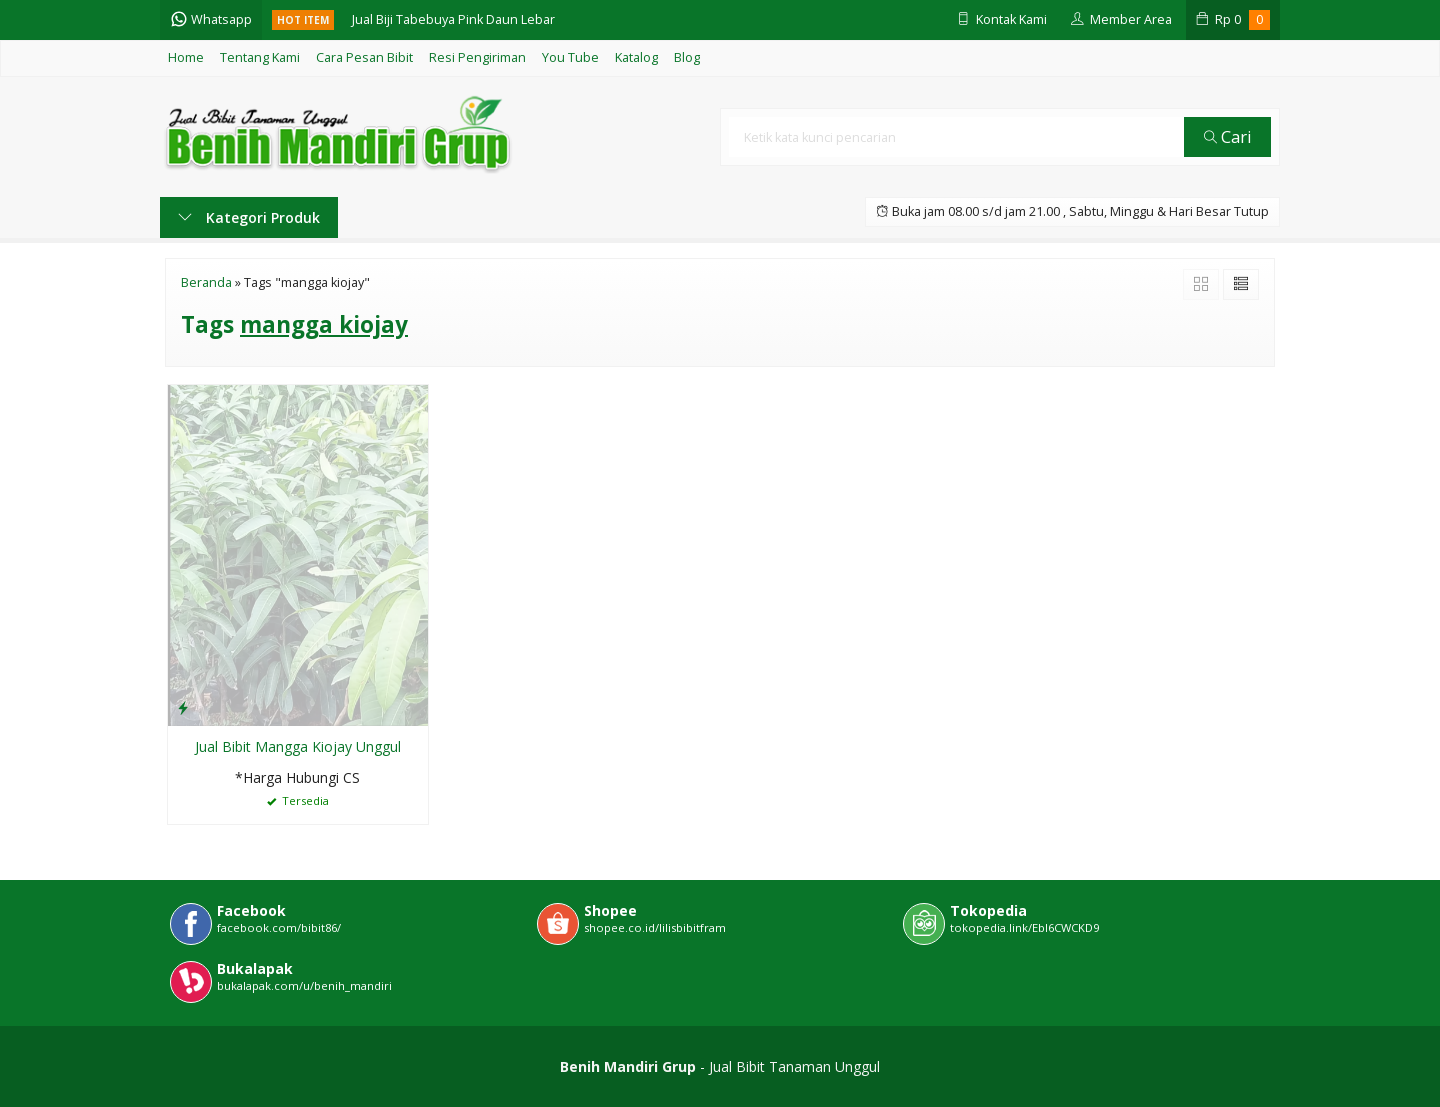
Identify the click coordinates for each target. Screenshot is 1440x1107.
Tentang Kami (260, 57)
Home (186, 57)
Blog (687, 57)
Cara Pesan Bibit (364, 57)
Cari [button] (1228, 136)
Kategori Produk (249, 217)
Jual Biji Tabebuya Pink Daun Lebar (453, 19)
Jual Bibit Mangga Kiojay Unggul (298, 746)
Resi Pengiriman (477, 57)
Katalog (636, 57)
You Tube (570, 57)
